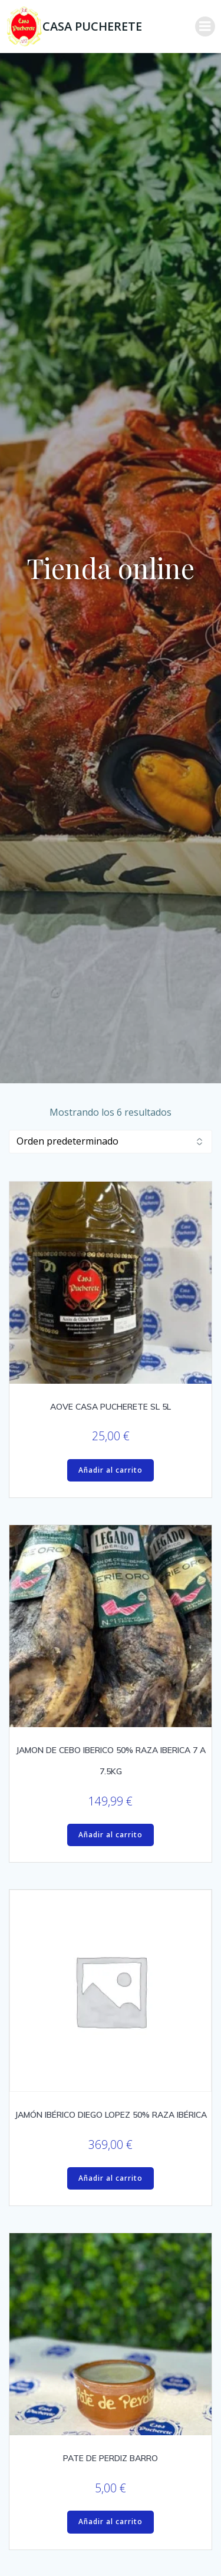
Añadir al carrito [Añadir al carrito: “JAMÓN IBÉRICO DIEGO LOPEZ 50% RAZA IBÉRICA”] (110, 2178)
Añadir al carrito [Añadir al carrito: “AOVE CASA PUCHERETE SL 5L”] (110, 1470)
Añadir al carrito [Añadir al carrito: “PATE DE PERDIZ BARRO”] (110, 2522)
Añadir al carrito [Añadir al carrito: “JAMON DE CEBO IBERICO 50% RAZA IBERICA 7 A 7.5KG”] (110, 1835)
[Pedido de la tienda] (110, 1141)
